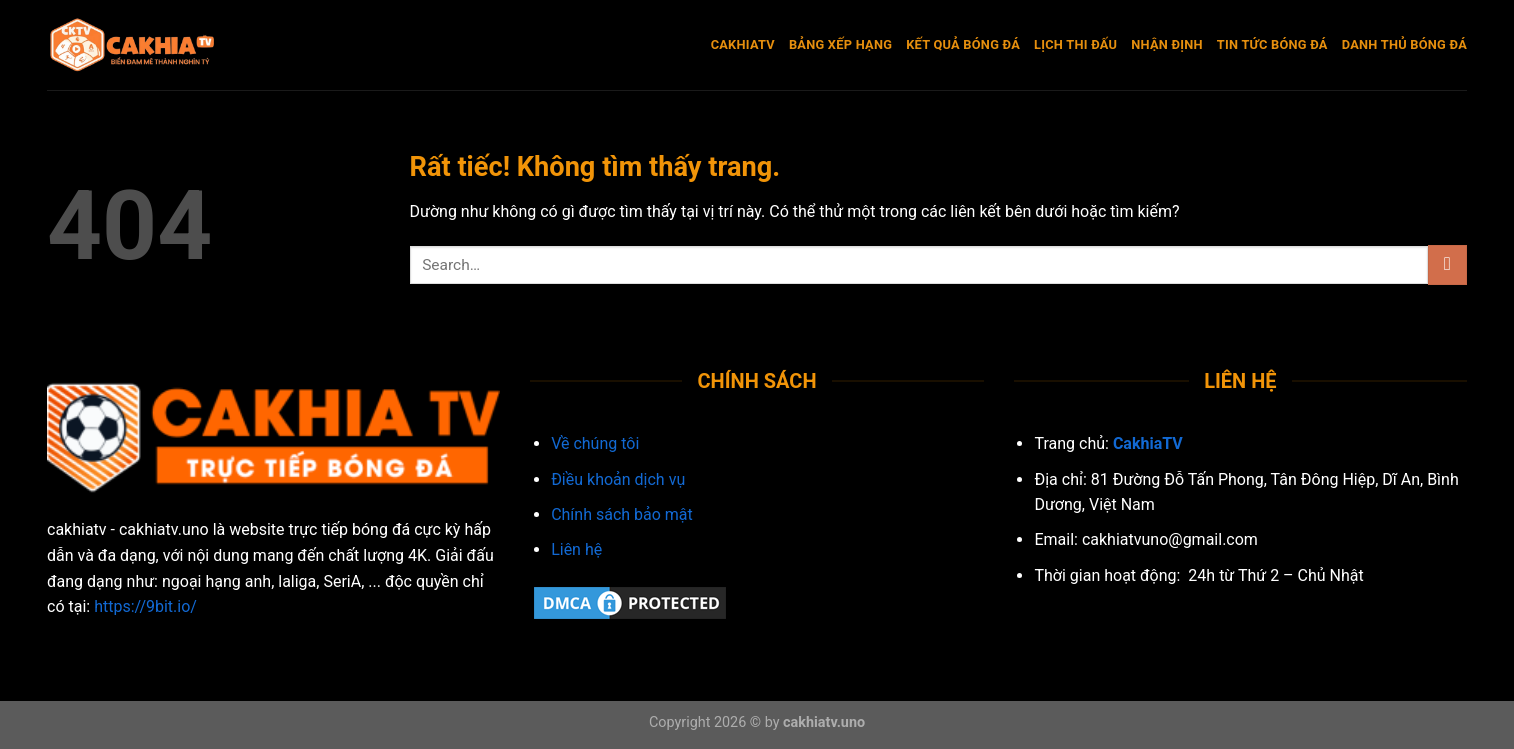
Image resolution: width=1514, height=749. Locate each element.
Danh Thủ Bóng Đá (1404, 44)
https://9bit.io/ (145, 606)
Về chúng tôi (595, 443)
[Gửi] (1447, 264)
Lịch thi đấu (1075, 44)
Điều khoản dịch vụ (618, 479)
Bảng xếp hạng (840, 44)
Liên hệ (576, 549)
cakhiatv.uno (824, 722)
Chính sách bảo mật (622, 514)
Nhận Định (1167, 44)
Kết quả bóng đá (963, 44)
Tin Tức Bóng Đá (1272, 44)
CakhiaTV (743, 44)
